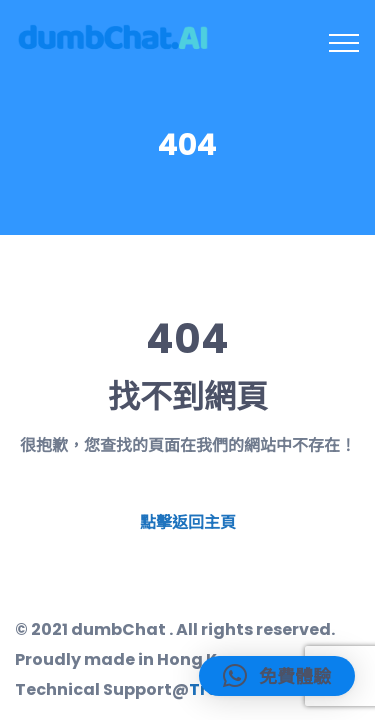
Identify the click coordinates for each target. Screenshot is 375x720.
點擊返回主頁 (188, 522)
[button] (277, 676)
